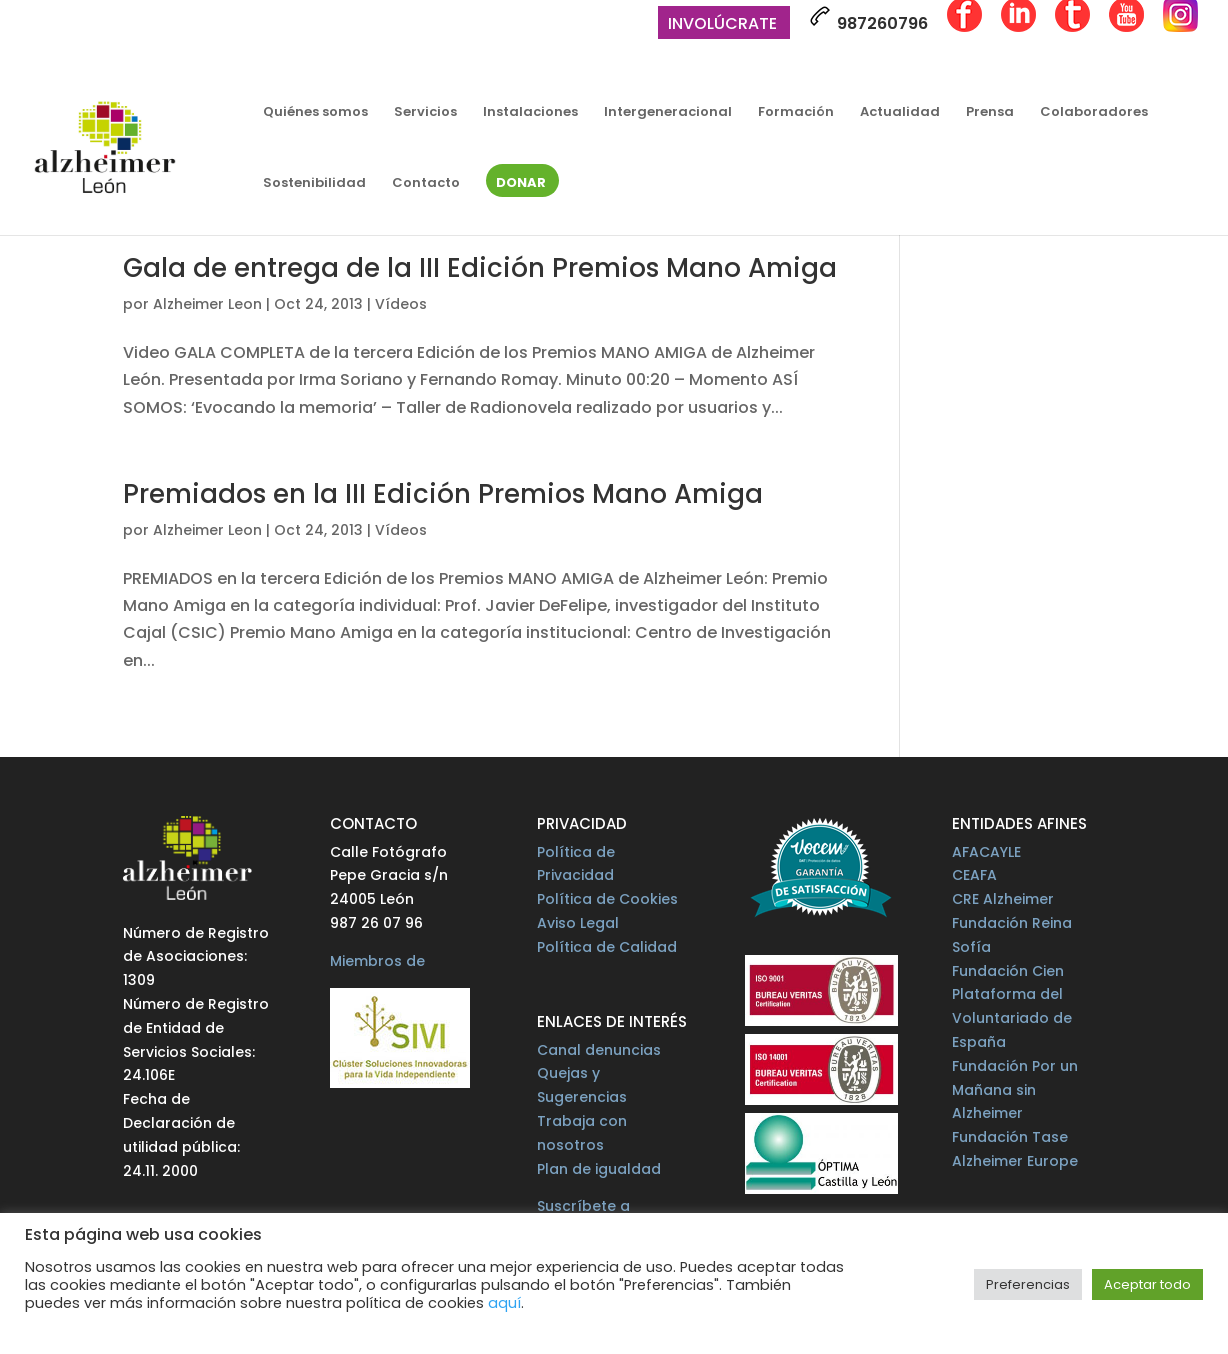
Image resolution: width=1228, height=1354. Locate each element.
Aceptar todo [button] (1147, 1284)
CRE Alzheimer (1003, 899)
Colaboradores (1094, 113)
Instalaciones (530, 113)
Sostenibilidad (314, 184)
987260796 (868, 20)
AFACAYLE (986, 852)
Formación (796, 113)
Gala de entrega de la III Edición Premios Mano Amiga (480, 268)
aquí (504, 1303)
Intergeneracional (668, 113)
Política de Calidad (607, 947)
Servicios (425, 113)
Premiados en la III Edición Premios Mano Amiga (443, 494)
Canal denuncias (599, 1050)
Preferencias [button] (1028, 1284)
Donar (521, 184)
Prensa (990, 113)
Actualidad (900, 113)
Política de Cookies (607, 899)
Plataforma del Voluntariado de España (1012, 1018)
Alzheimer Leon (207, 304)
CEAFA (974, 875)
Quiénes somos (315, 113)
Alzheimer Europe (1015, 1161)
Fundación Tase (1010, 1137)
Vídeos (401, 304)
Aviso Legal (578, 923)
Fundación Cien (1008, 971)
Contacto (426, 184)
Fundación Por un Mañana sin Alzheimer (1015, 1090)
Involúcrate (722, 25)
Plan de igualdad (599, 1169)
